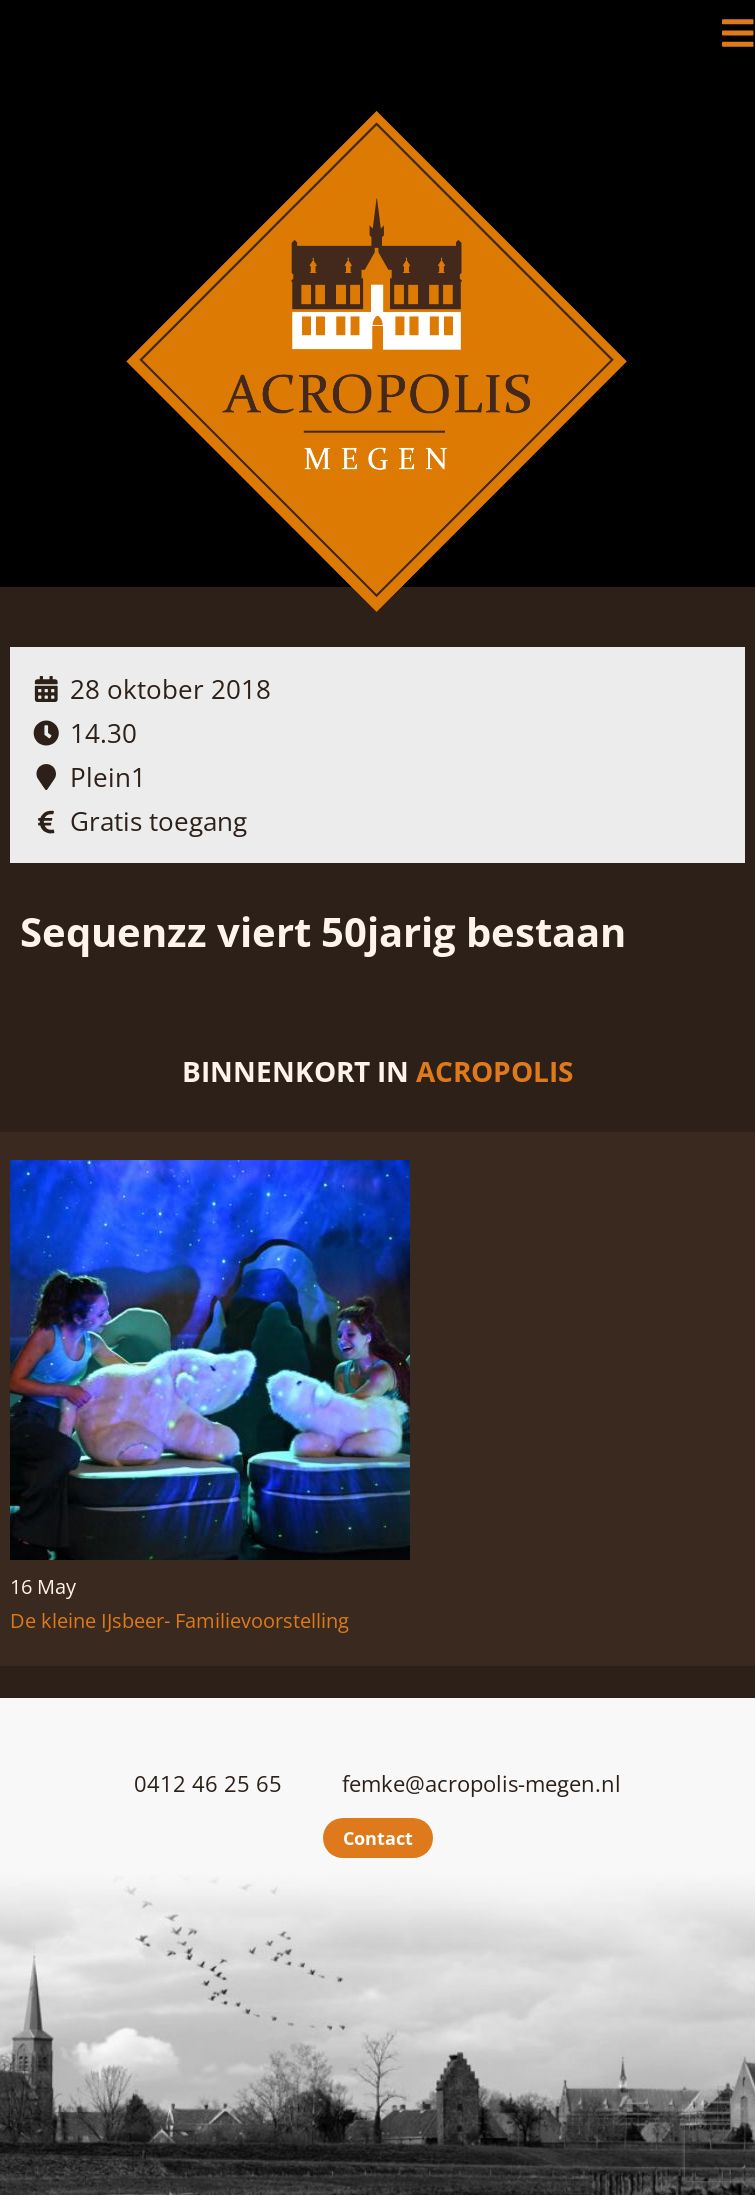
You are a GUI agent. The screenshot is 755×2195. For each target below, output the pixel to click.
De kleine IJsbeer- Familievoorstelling (179, 1620)
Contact (378, 1838)
